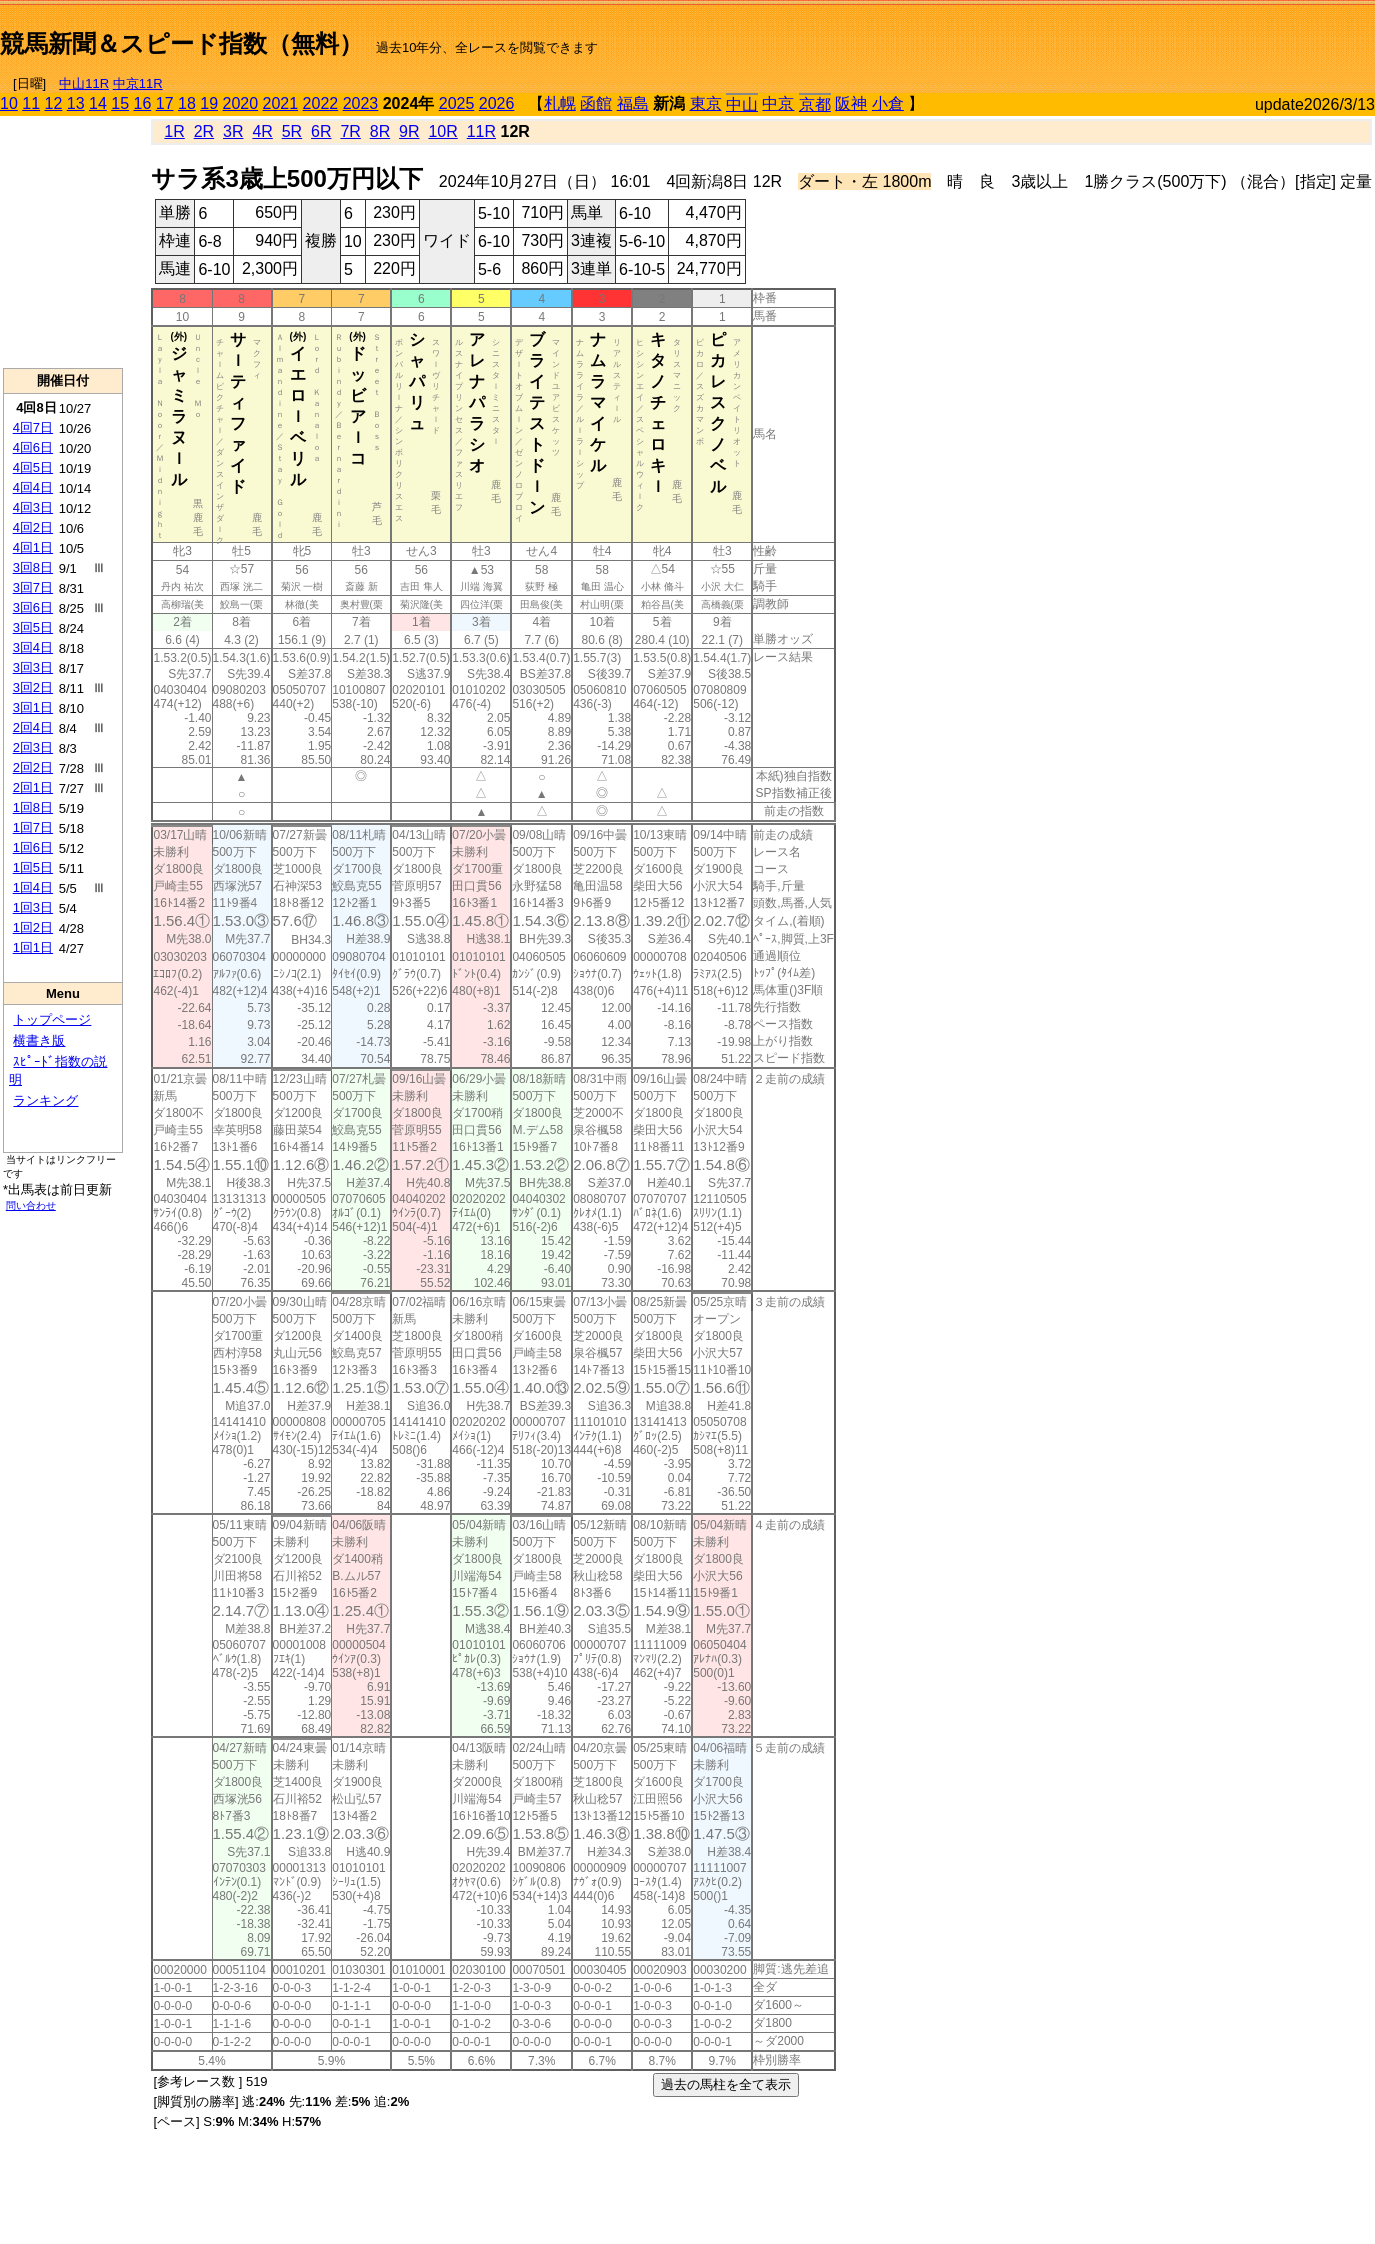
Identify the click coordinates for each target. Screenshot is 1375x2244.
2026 (497, 103)
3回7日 (33, 587)
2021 (281, 103)
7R (350, 131)
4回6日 (33, 447)
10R (442, 131)
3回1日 (33, 707)
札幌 (560, 103)
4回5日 (33, 467)
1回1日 (33, 947)
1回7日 (33, 827)
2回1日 (33, 787)
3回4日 (33, 647)
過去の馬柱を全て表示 (726, 2084)
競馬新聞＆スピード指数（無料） (181, 43)
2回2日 (33, 767)
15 (120, 103)
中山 (742, 104)
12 (54, 103)
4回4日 (33, 487)
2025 (457, 103)
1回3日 (33, 907)
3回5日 (33, 627)
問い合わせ (31, 1205)
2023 (361, 103)
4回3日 (33, 507)
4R (262, 131)
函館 (596, 103)
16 (143, 103)
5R (292, 131)
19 (209, 103)
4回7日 (33, 427)
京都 (815, 104)
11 (31, 103)
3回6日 (33, 607)
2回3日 (33, 747)
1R (174, 131)
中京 (778, 103)
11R (481, 131)
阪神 (851, 103)
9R (409, 131)
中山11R (84, 83)
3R (233, 131)
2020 (241, 103)
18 (187, 103)
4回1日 (33, 547)
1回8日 (33, 807)
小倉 (888, 103)
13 (76, 103)
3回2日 (33, 687)
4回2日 (33, 527)
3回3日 (33, 667)
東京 (706, 103)
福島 (633, 103)
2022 (321, 103)
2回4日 (33, 727)
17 (165, 103)
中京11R (138, 83)
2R (204, 131)
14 (98, 103)
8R (380, 131)
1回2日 (33, 927)
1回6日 (33, 847)
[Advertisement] (1141, 36)
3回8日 (33, 567)
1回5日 (33, 867)
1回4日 (33, 887)
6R (321, 131)
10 (9, 103)
